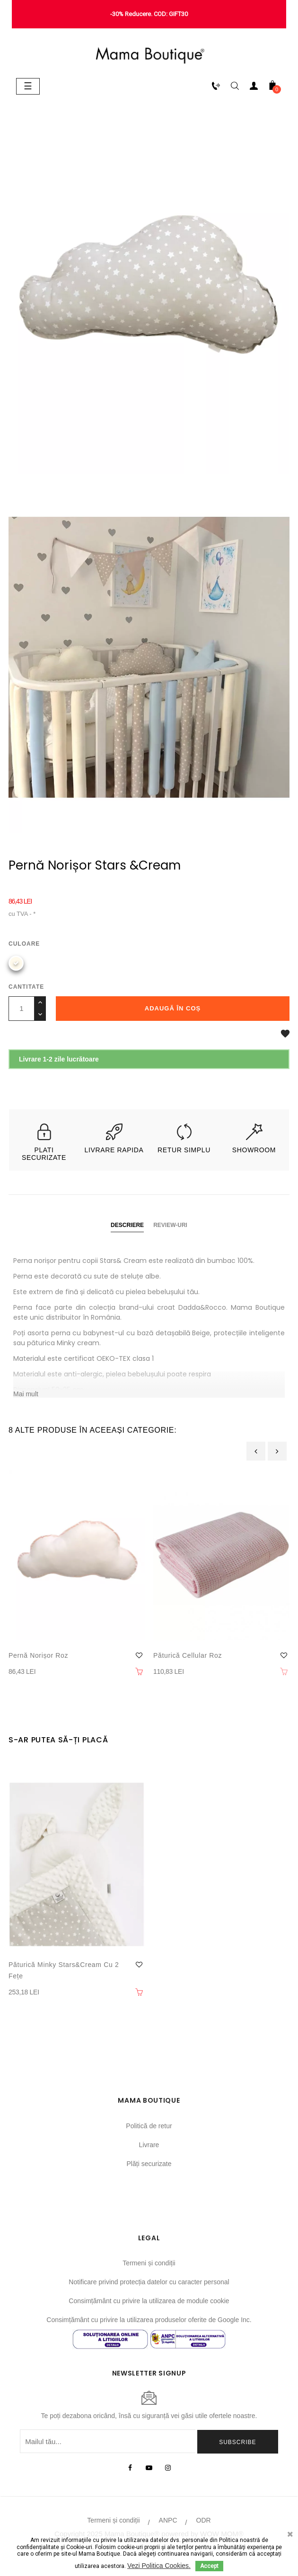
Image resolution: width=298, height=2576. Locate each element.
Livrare (149, 2145)
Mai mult (25, 1394)
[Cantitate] (22, 1008)
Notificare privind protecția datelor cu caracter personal (149, 2282)
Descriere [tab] (127, 1225)
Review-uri (170, 1225)
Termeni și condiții (149, 2263)
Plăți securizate (149, 2163)
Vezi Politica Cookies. (159, 2565)
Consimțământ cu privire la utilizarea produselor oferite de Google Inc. (148, 2320)
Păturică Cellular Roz (187, 1655)
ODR (203, 2520)
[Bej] (16, 963)
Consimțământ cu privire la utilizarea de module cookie (149, 2301)
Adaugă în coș (173, 1008)
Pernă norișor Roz (38, 1655)
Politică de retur (149, 2126)
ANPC (168, 2520)
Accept (209, 2566)
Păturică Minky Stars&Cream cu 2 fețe (64, 1970)
